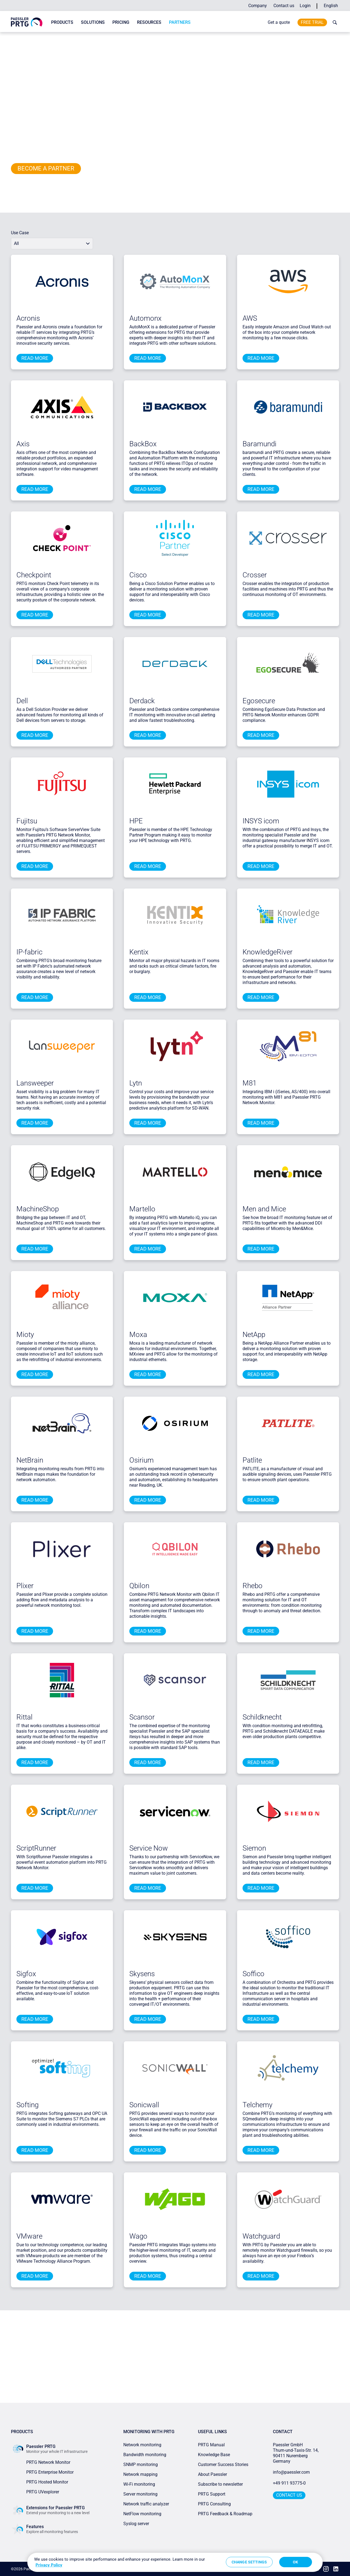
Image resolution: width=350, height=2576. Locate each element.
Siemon (254, 1848)
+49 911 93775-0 (289, 2483)
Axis (23, 444)
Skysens (142, 1974)
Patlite (252, 1460)
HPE (136, 821)
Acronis (28, 318)
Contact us (283, 5)
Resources (149, 22)
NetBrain (29, 1460)
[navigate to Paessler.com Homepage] (26, 22)
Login (305, 5)
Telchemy (257, 2105)
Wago (138, 2236)
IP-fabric (29, 952)
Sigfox (26, 1974)
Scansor (142, 1717)
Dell (22, 701)
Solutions (93, 22)
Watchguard (261, 2236)
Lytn (135, 1083)
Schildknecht (262, 1717)
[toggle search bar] (333, 22)
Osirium (141, 1460)
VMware (29, 2236)
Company (257, 5)
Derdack (142, 701)
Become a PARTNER (46, 168)
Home (15, 37)
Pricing (120, 22)
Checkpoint (33, 575)
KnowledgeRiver (268, 952)
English (331, 5)
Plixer (25, 1586)
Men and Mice (264, 1209)
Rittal (24, 1717)
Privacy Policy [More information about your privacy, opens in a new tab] (49, 2565)
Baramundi (259, 444)
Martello (142, 1209)
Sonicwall (144, 2105)
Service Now (148, 1848)
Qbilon (139, 1586)
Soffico (253, 1974)
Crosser (255, 575)
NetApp (254, 1334)
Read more (34, 358)
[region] (175, 2562)
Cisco (138, 575)
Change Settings (249, 2562)
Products (62, 22)
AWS (250, 318)
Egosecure (259, 701)
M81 (249, 1083)
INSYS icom (261, 821)
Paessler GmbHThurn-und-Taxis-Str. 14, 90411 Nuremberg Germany (296, 2453)
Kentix (138, 952)
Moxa (138, 1334)
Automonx (145, 318)
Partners (180, 22)
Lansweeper (35, 1083)
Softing (27, 2105)
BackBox (143, 444)
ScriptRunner (36, 1848)
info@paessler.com (291, 2472)
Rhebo (252, 1586)
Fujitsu (26, 821)
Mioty (25, 1334)
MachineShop (37, 1209)
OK (295, 2562)
